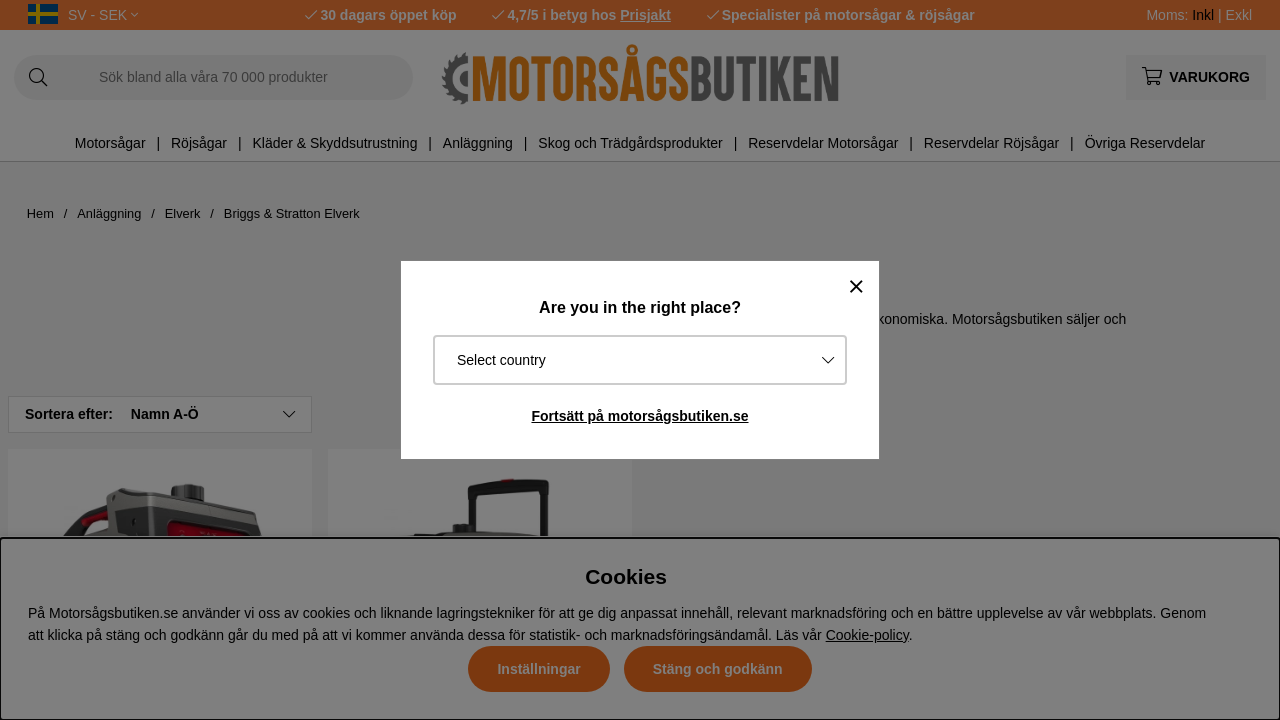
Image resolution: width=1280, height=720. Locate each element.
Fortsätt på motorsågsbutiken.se (639, 416)
